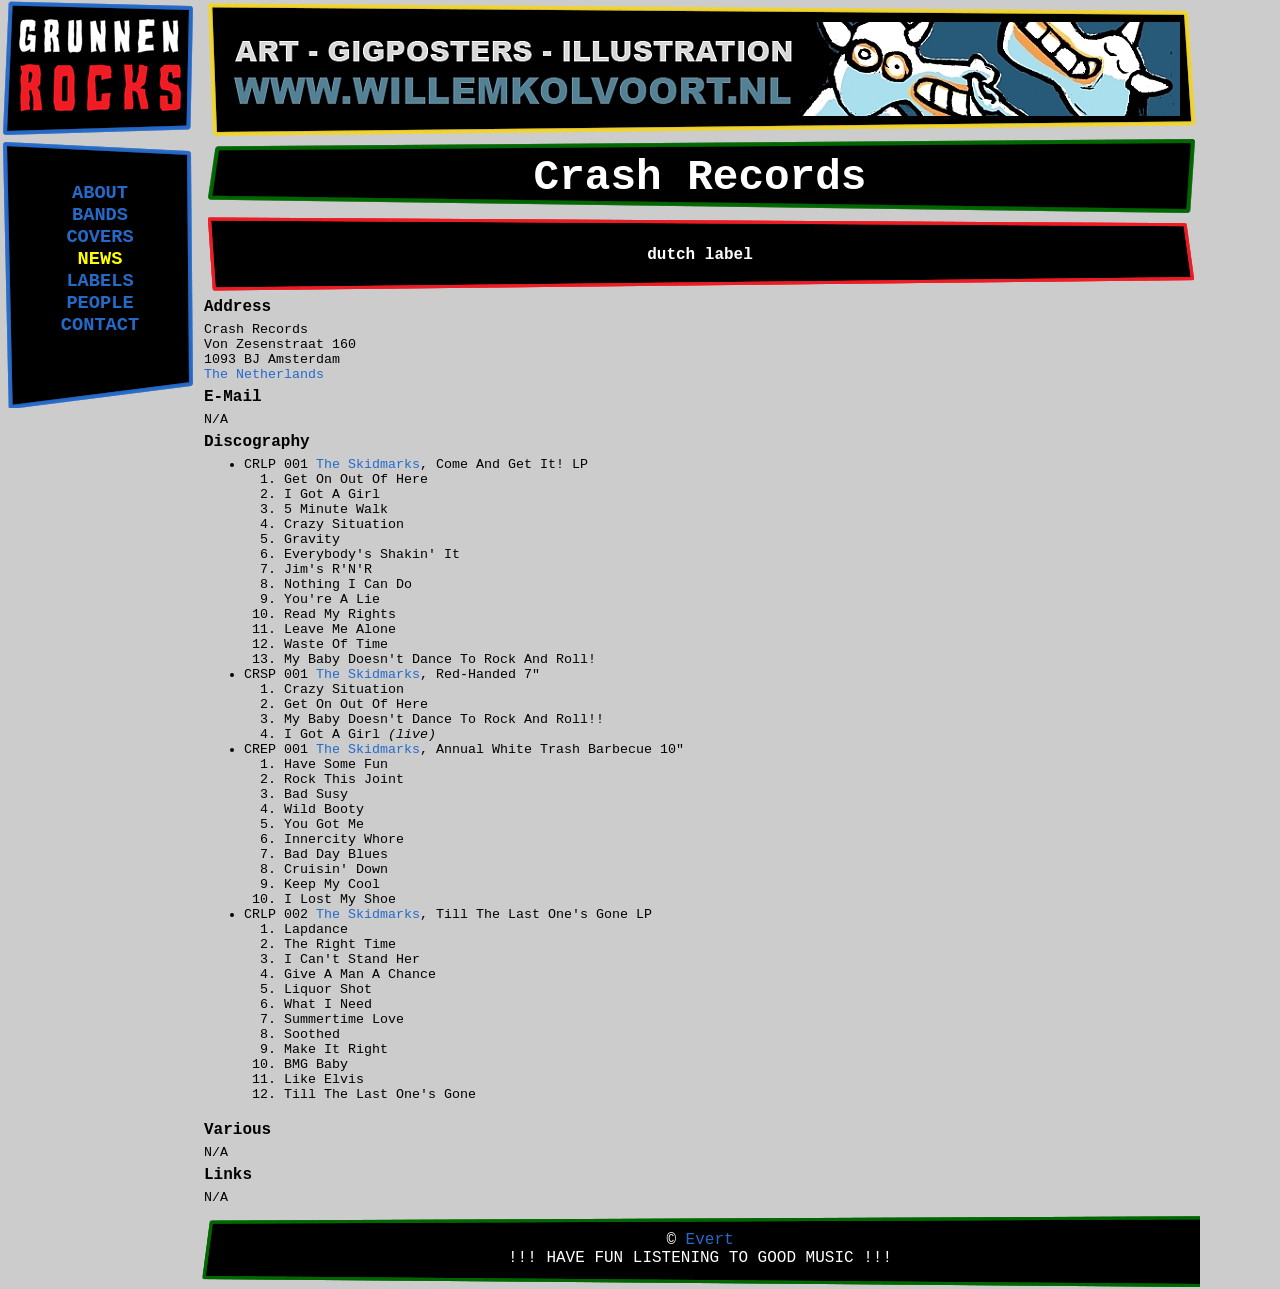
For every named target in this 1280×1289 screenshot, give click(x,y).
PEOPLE (99, 303)
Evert (710, 1240)
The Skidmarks (368, 464)
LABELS (99, 281)
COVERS (99, 237)
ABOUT (100, 193)
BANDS (100, 215)
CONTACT (100, 325)
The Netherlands (264, 374)
